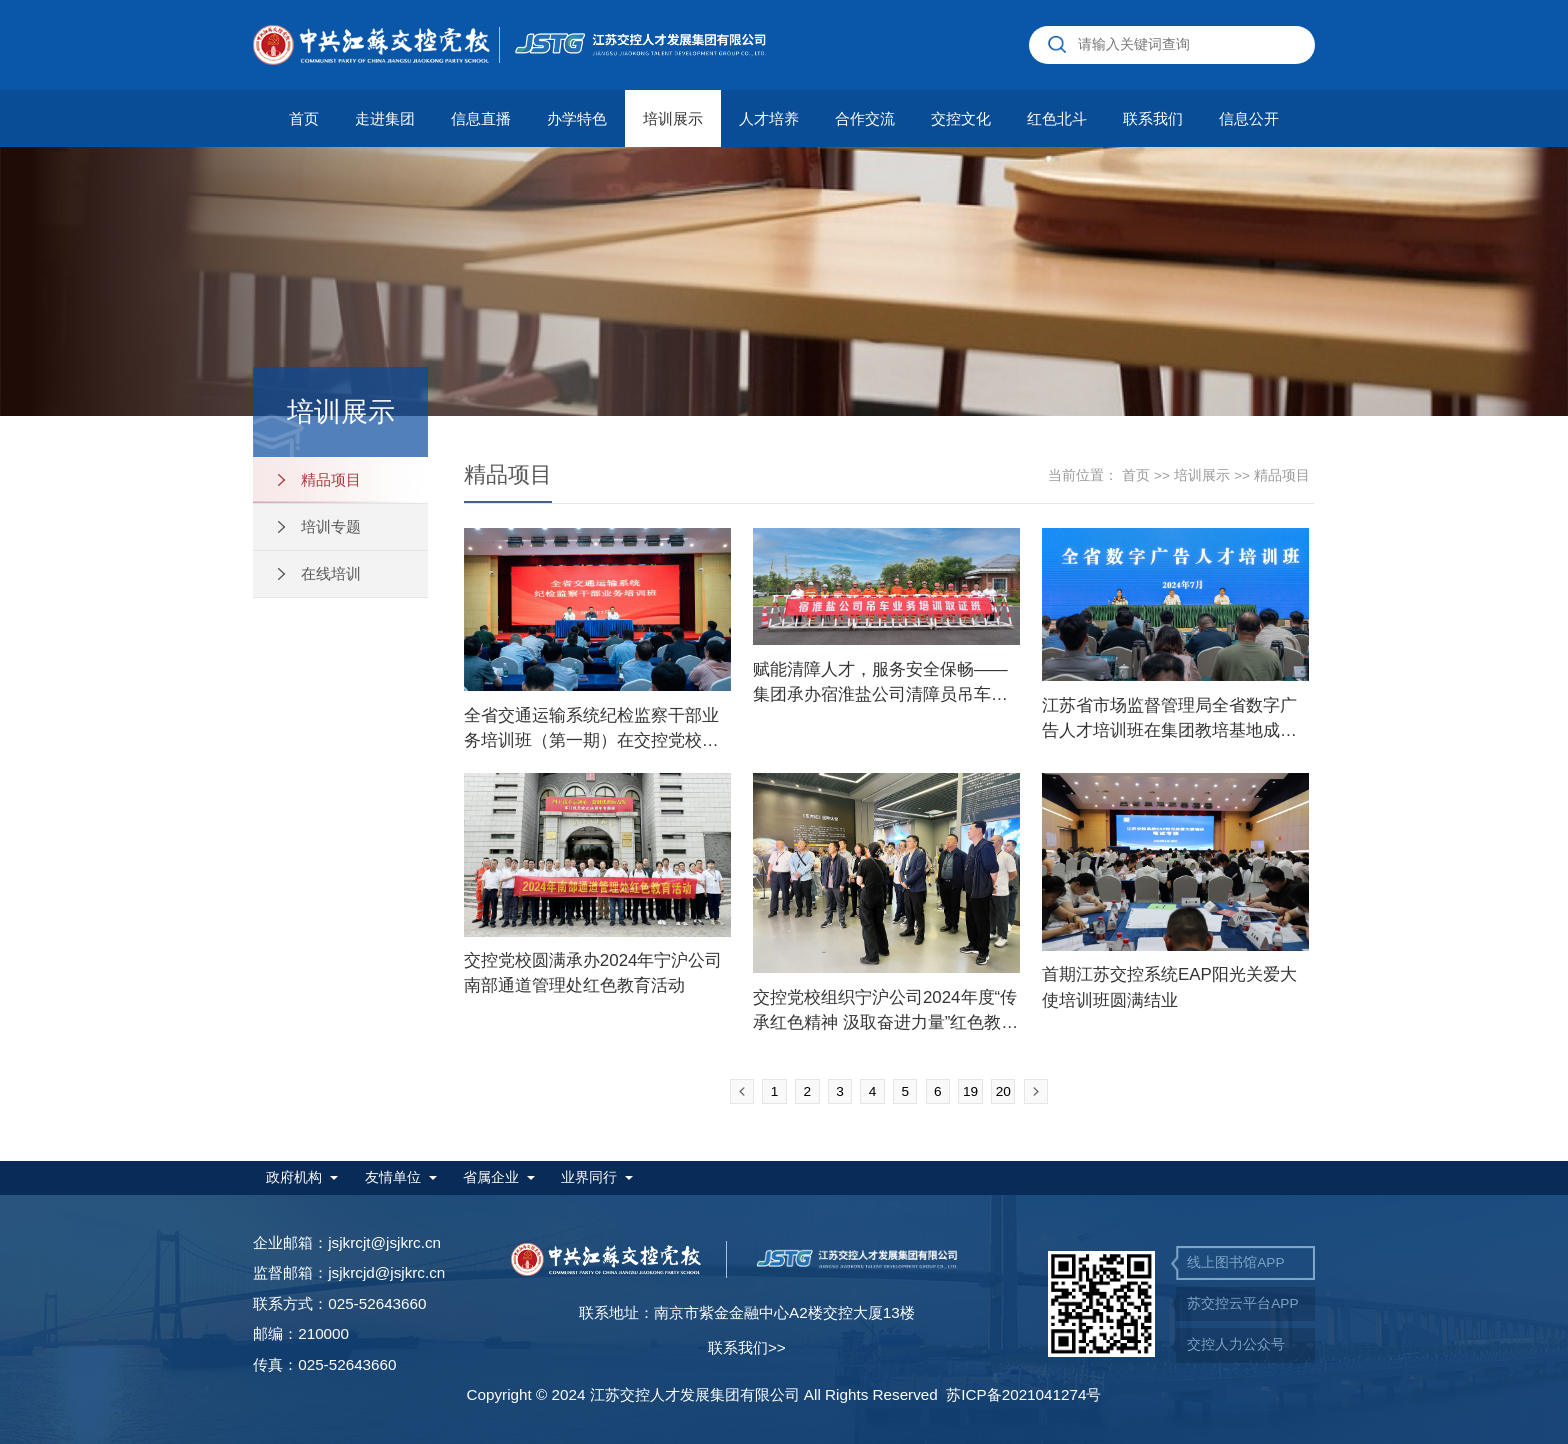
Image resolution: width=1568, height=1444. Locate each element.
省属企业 (491, 1177)
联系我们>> (747, 1347)
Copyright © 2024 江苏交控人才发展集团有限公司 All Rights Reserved (706, 1394)
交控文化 (961, 118)
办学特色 (577, 118)
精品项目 (319, 479)
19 (970, 1091)
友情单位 (393, 1177)
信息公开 (1249, 118)
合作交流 (865, 118)
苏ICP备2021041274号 (1023, 1394)
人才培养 (769, 118)
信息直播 (481, 118)
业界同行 (589, 1177)
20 (1003, 1091)
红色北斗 (1057, 118)
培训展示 (673, 118)
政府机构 (294, 1177)
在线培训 (319, 573)
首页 (304, 118)
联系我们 (1153, 118)
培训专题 (319, 526)
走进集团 (385, 118)
